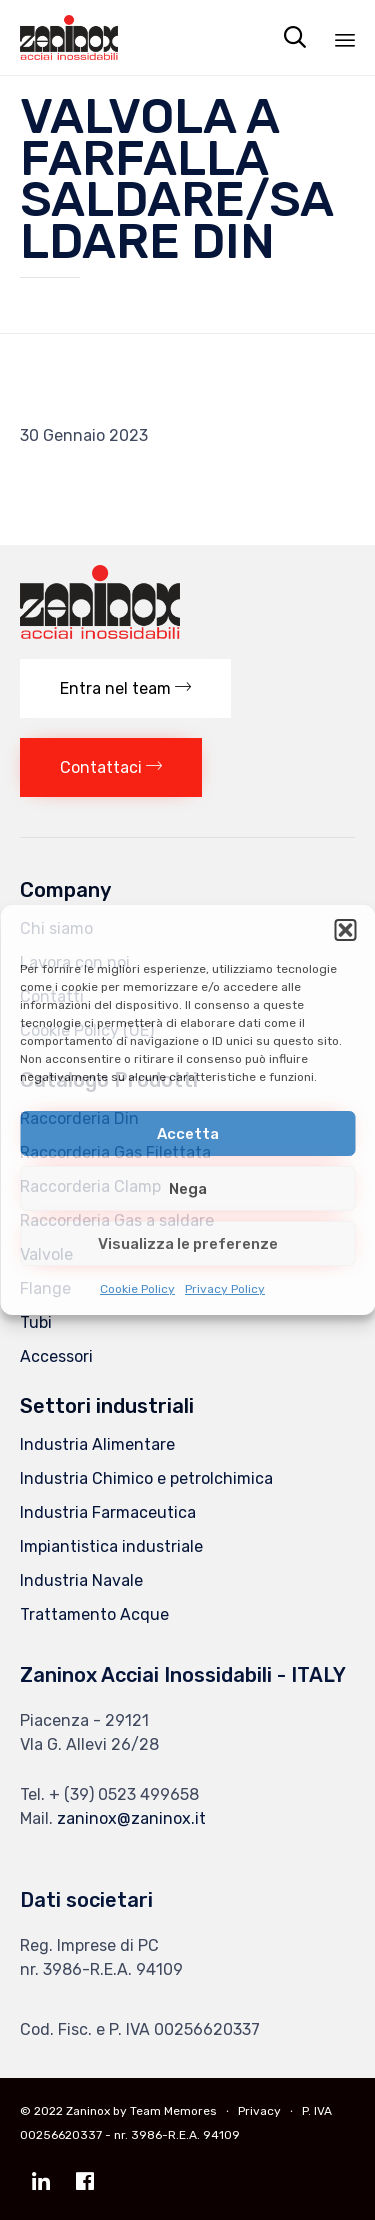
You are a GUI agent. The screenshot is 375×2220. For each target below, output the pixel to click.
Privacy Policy (225, 1289)
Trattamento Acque (94, 1614)
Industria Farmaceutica (108, 1512)
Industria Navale (81, 1580)
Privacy (259, 2111)
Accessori (56, 1356)
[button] (345, 930)
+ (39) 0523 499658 (124, 1794)
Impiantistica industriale (111, 1546)
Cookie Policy (137, 1289)
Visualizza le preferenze (188, 1244)
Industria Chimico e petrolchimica (146, 1478)
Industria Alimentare (97, 1444)
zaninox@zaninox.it (131, 1818)
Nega (188, 1189)
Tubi (36, 1322)
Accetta (188, 1134)
